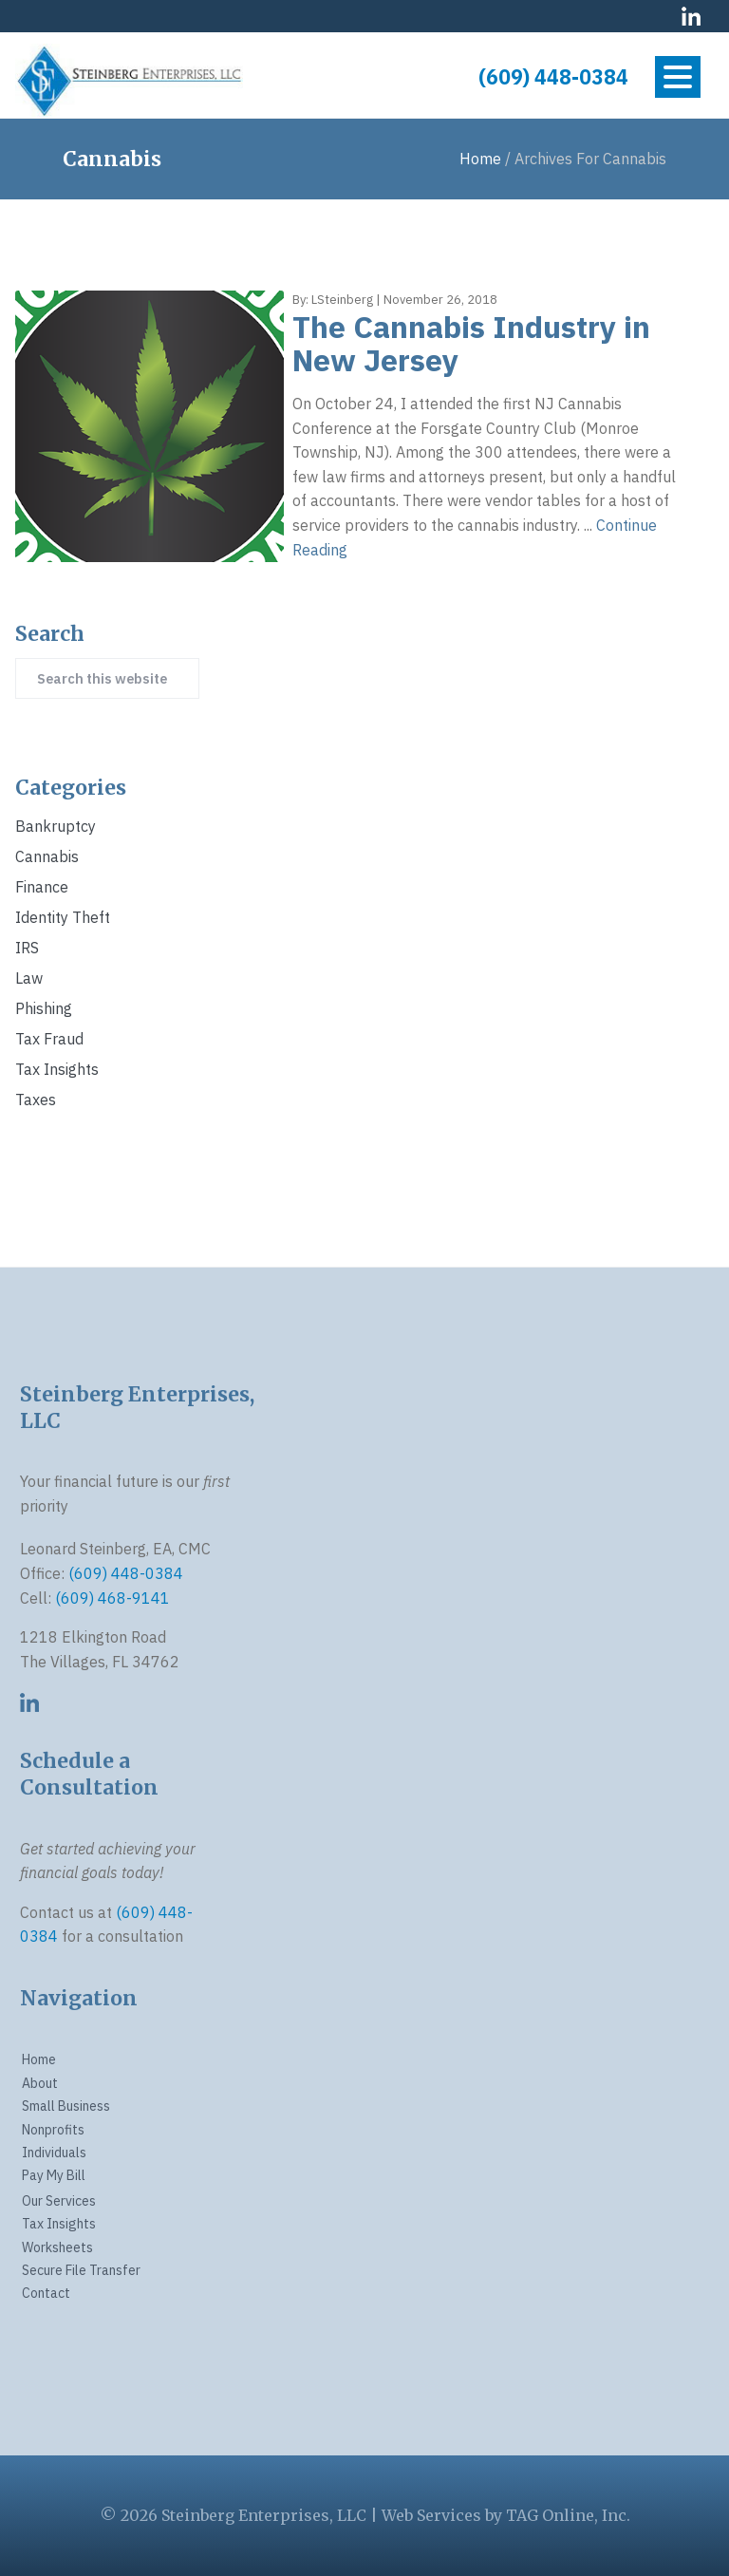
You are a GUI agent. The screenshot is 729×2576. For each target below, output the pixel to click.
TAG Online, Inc (566, 2515)
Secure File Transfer (81, 2270)
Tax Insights (57, 1069)
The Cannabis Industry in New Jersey (471, 343)
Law (29, 977)
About (40, 2083)
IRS (27, 947)
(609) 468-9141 (112, 1598)
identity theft (62, 917)
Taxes (35, 1099)
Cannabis (47, 856)
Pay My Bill (53, 2175)
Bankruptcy (55, 826)
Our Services (59, 2200)
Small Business (66, 2106)
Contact (46, 2293)
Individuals (54, 2152)
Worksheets (57, 2247)
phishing (43, 1008)
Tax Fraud (49, 1038)
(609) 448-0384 (553, 77)
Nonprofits (53, 2129)
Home (39, 2059)
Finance (41, 886)
